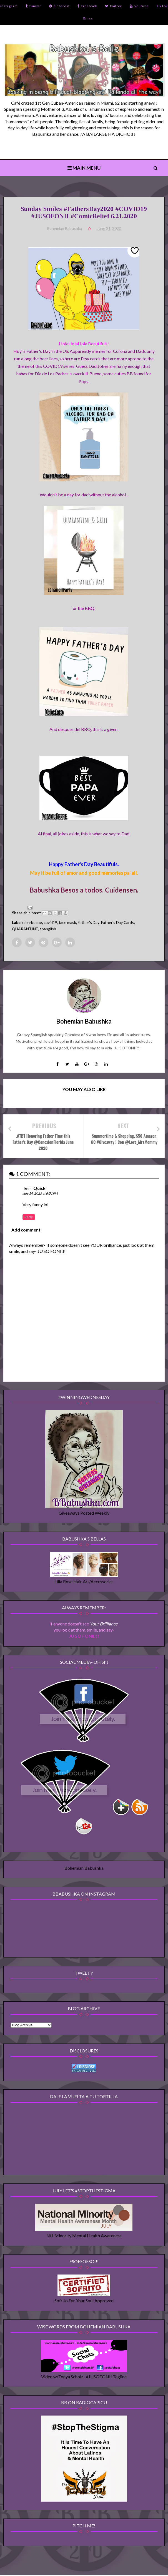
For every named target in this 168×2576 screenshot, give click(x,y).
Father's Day (88, 922)
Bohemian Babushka (84, 1868)
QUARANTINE (25, 928)
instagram (9, 6)
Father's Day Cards (117, 922)
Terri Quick (34, 1188)
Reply (29, 1217)
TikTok (162, 6)
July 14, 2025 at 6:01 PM (40, 1194)
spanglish (48, 928)
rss (88, 18)
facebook (87, 6)
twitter (113, 6)
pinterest (59, 6)
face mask (67, 922)
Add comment (26, 1230)
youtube (139, 6)
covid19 (50, 922)
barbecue (34, 922)
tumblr (33, 6)
